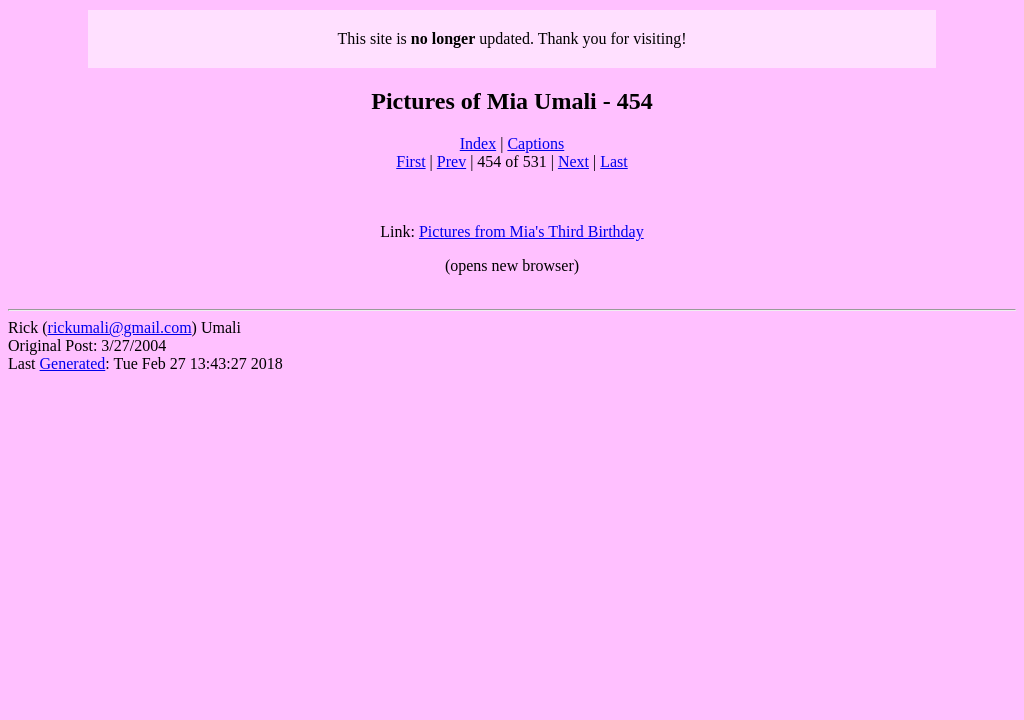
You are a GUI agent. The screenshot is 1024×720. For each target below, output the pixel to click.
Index (478, 143)
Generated (73, 363)
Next (573, 161)
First (410, 161)
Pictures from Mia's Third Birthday (531, 231)
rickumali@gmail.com (120, 327)
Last (614, 161)
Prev (451, 161)
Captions (535, 143)
